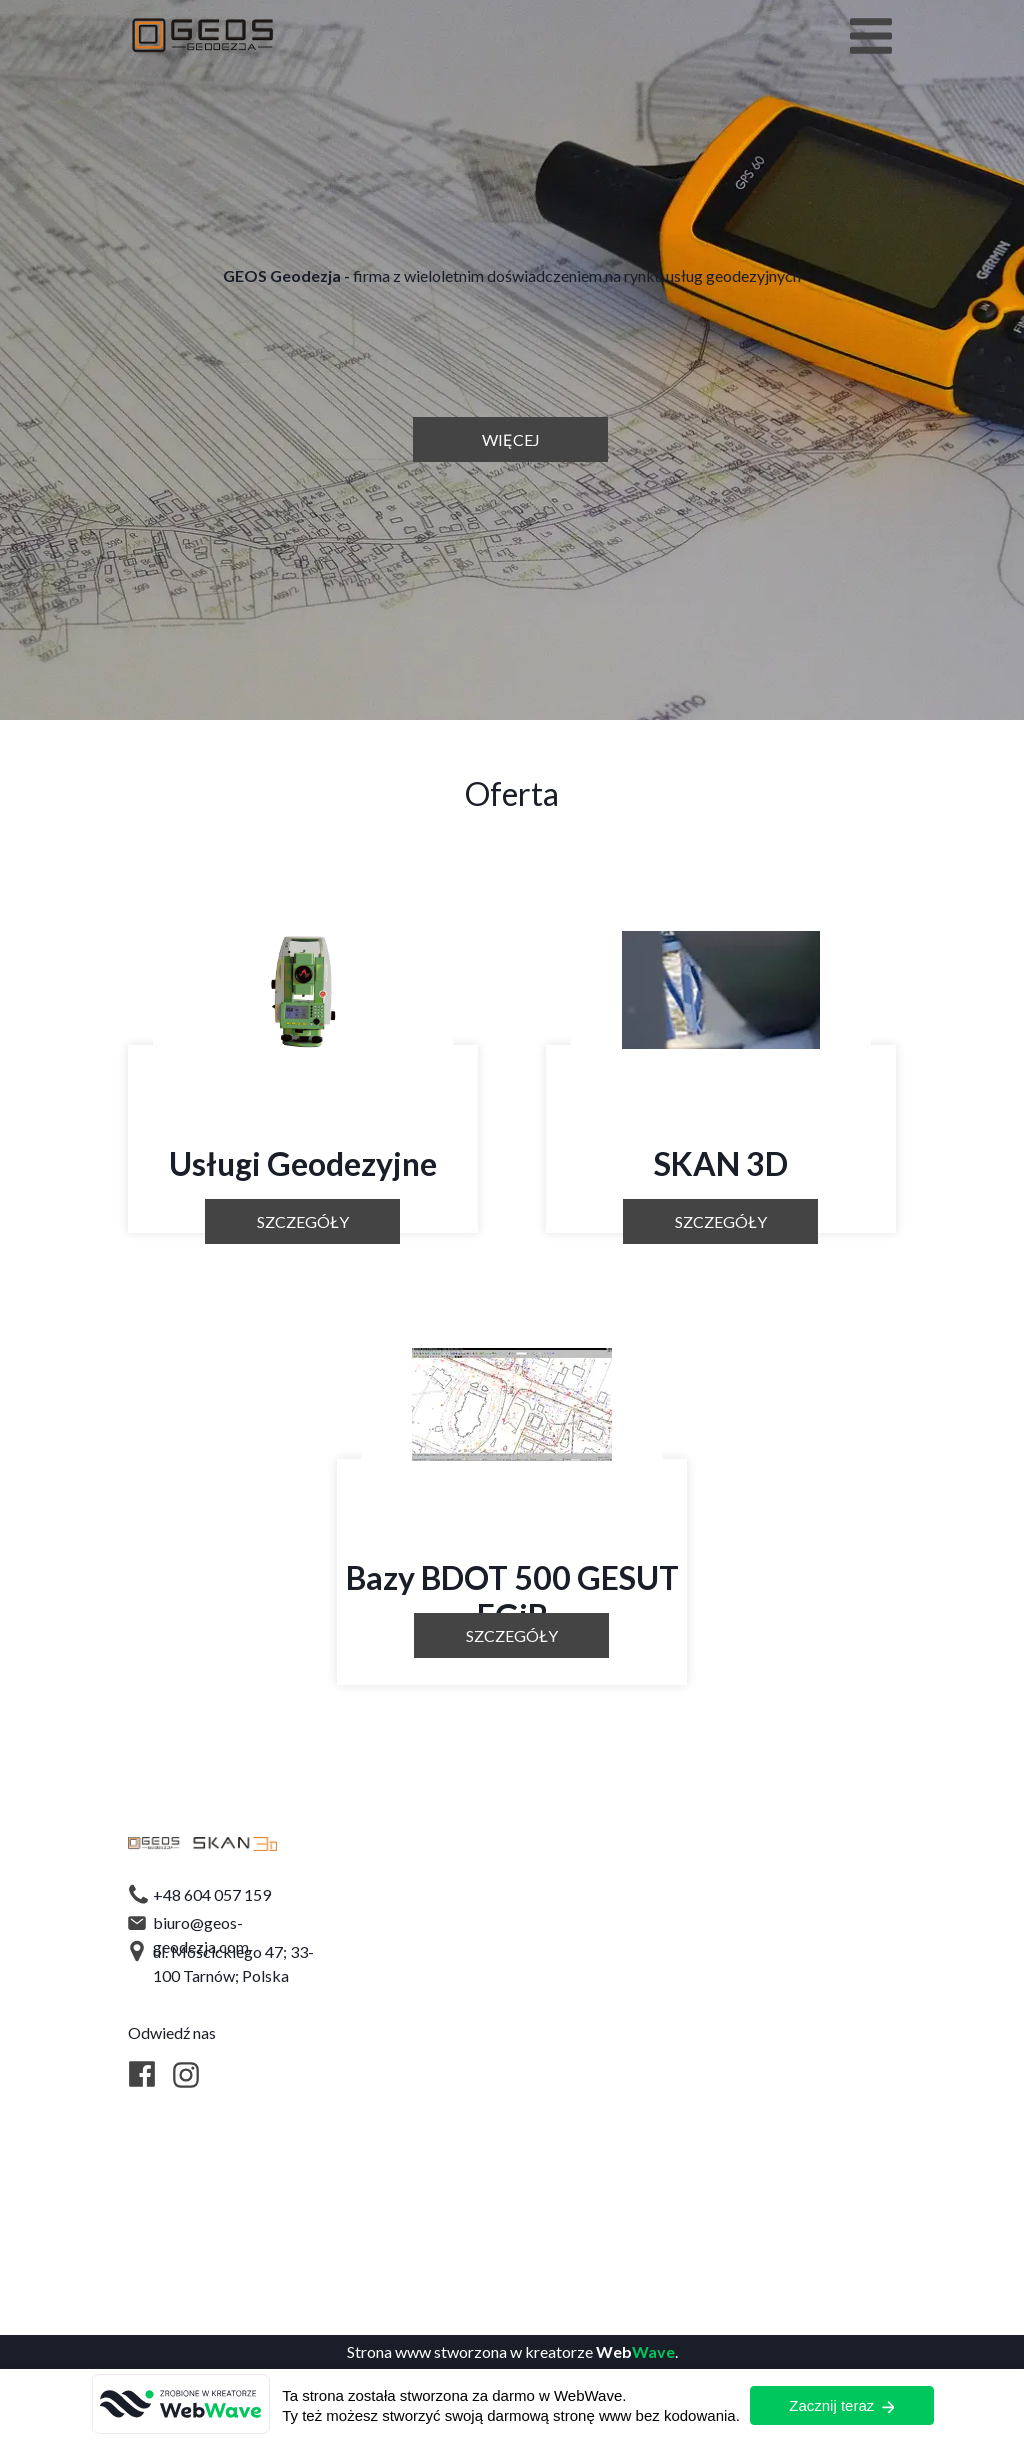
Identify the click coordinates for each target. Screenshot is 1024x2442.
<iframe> (679, 2035)
